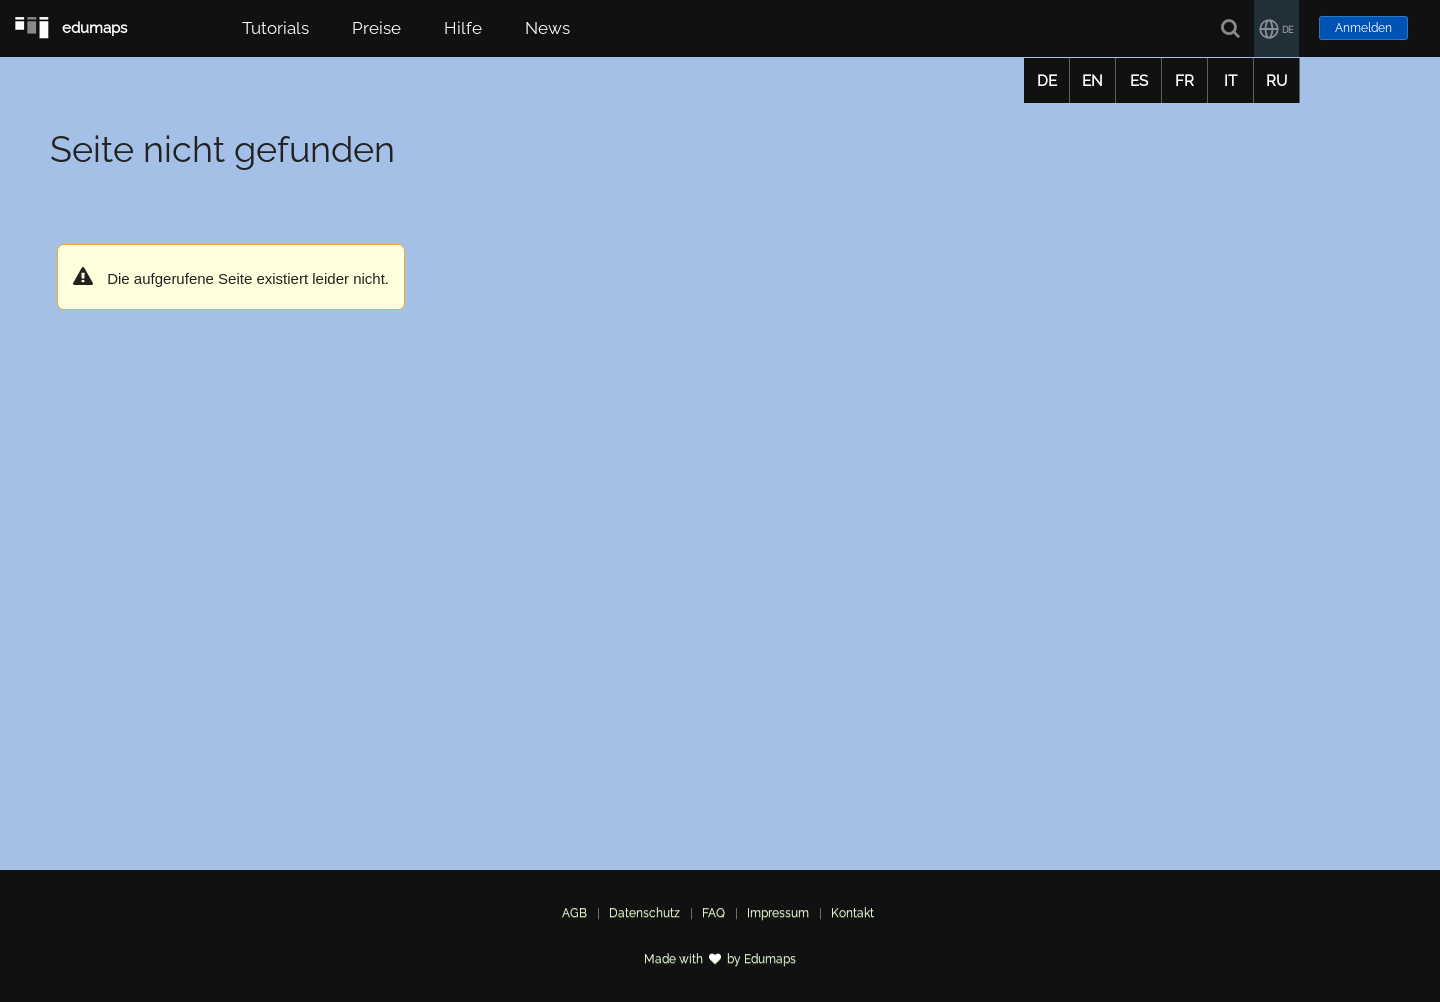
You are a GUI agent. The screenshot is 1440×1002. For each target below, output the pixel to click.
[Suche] (1231, 28)
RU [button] (1276, 81)
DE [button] (1047, 81)
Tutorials (275, 28)
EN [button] (1092, 81)
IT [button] (1230, 81)
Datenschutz (644, 913)
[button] (1276, 28)
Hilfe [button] (463, 28)
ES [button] (1139, 81)
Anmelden (1363, 28)
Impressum (778, 913)
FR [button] (1184, 81)
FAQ (713, 913)
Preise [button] (376, 28)
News (547, 28)
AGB (574, 913)
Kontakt (852, 913)
